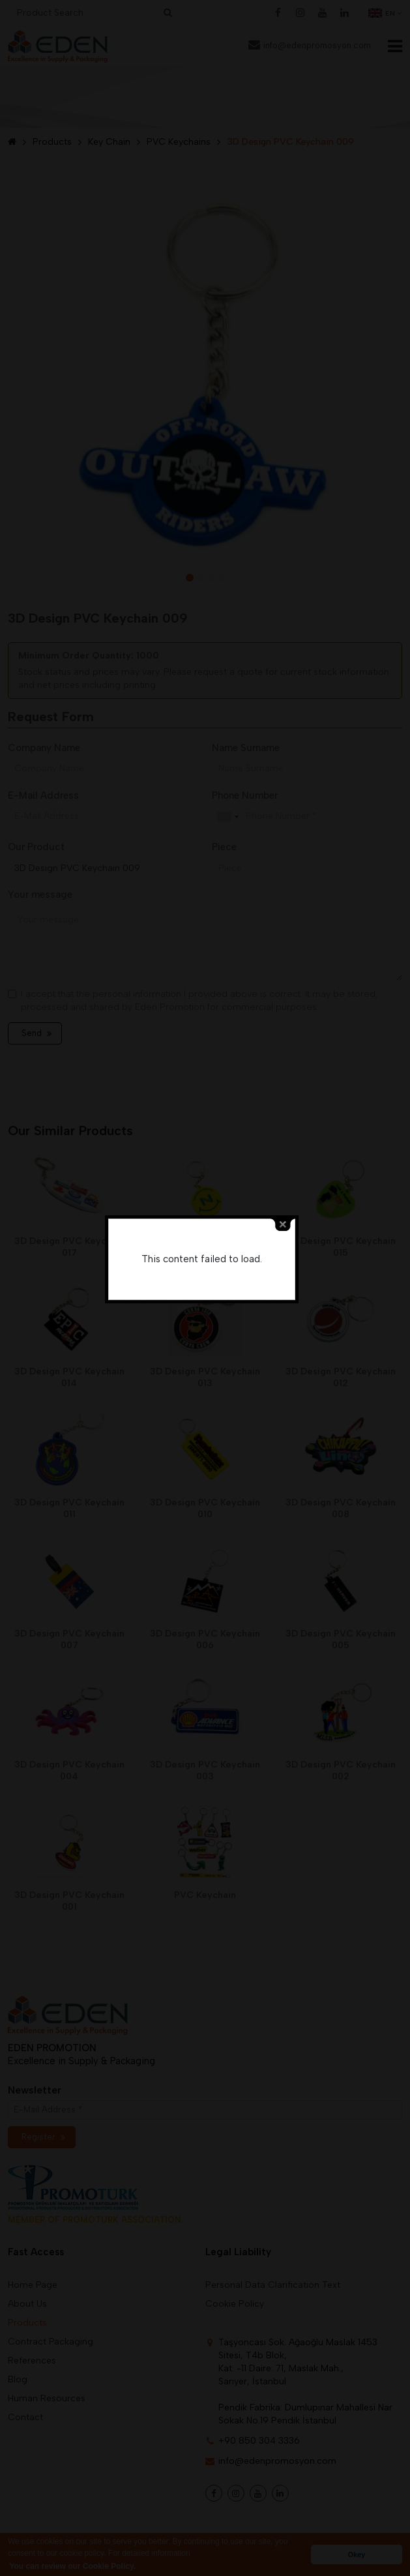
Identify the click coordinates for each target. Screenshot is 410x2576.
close (286, 1260)
